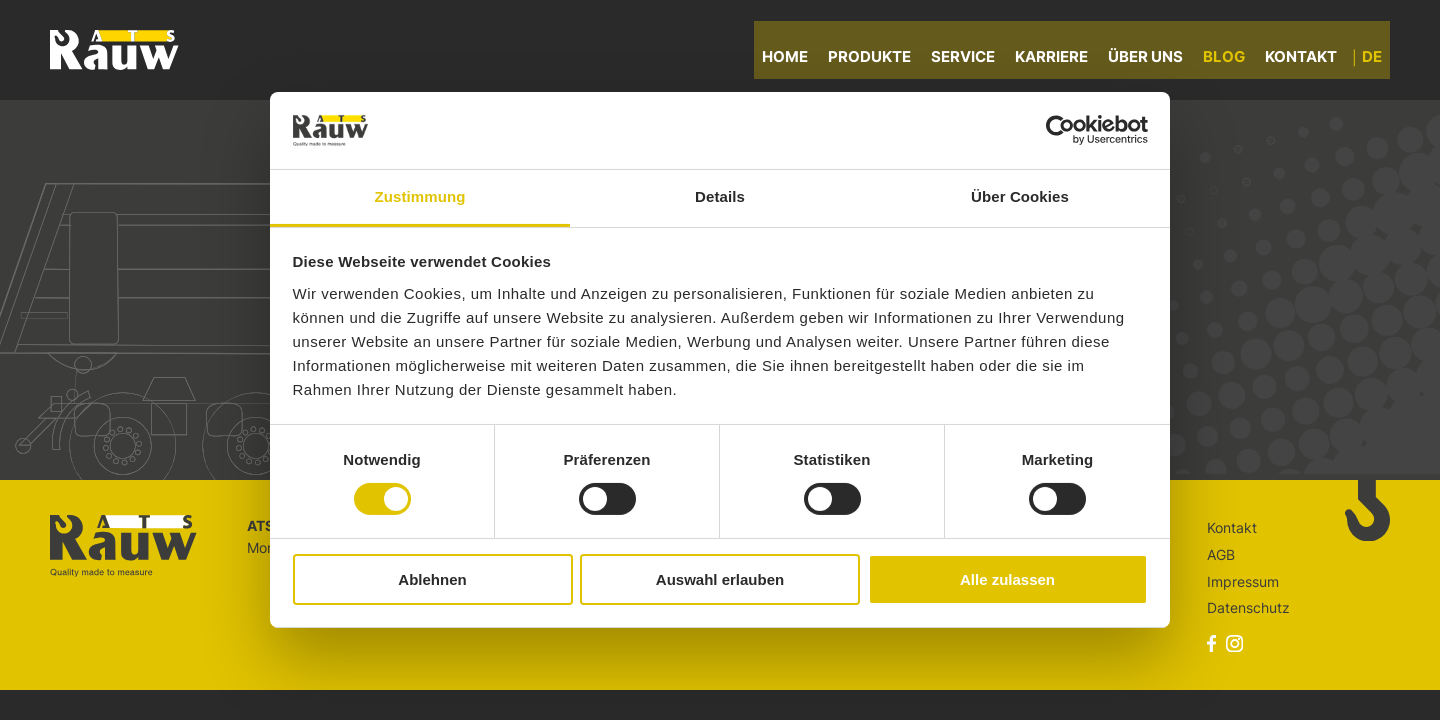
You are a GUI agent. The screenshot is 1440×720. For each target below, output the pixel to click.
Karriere (1059, 59)
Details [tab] (720, 196)
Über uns (1153, 59)
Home (793, 59)
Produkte (877, 59)
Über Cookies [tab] (1020, 196)
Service (971, 59)
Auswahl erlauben (720, 579)
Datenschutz (1248, 607)
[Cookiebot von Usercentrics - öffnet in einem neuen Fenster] (1060, 130)
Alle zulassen (1007, 579)
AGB (1221, 554)
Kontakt (1309, 59)
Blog (1232, 59)
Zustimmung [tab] (420, 196)
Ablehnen (432, 579)
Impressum (1243, 581)
